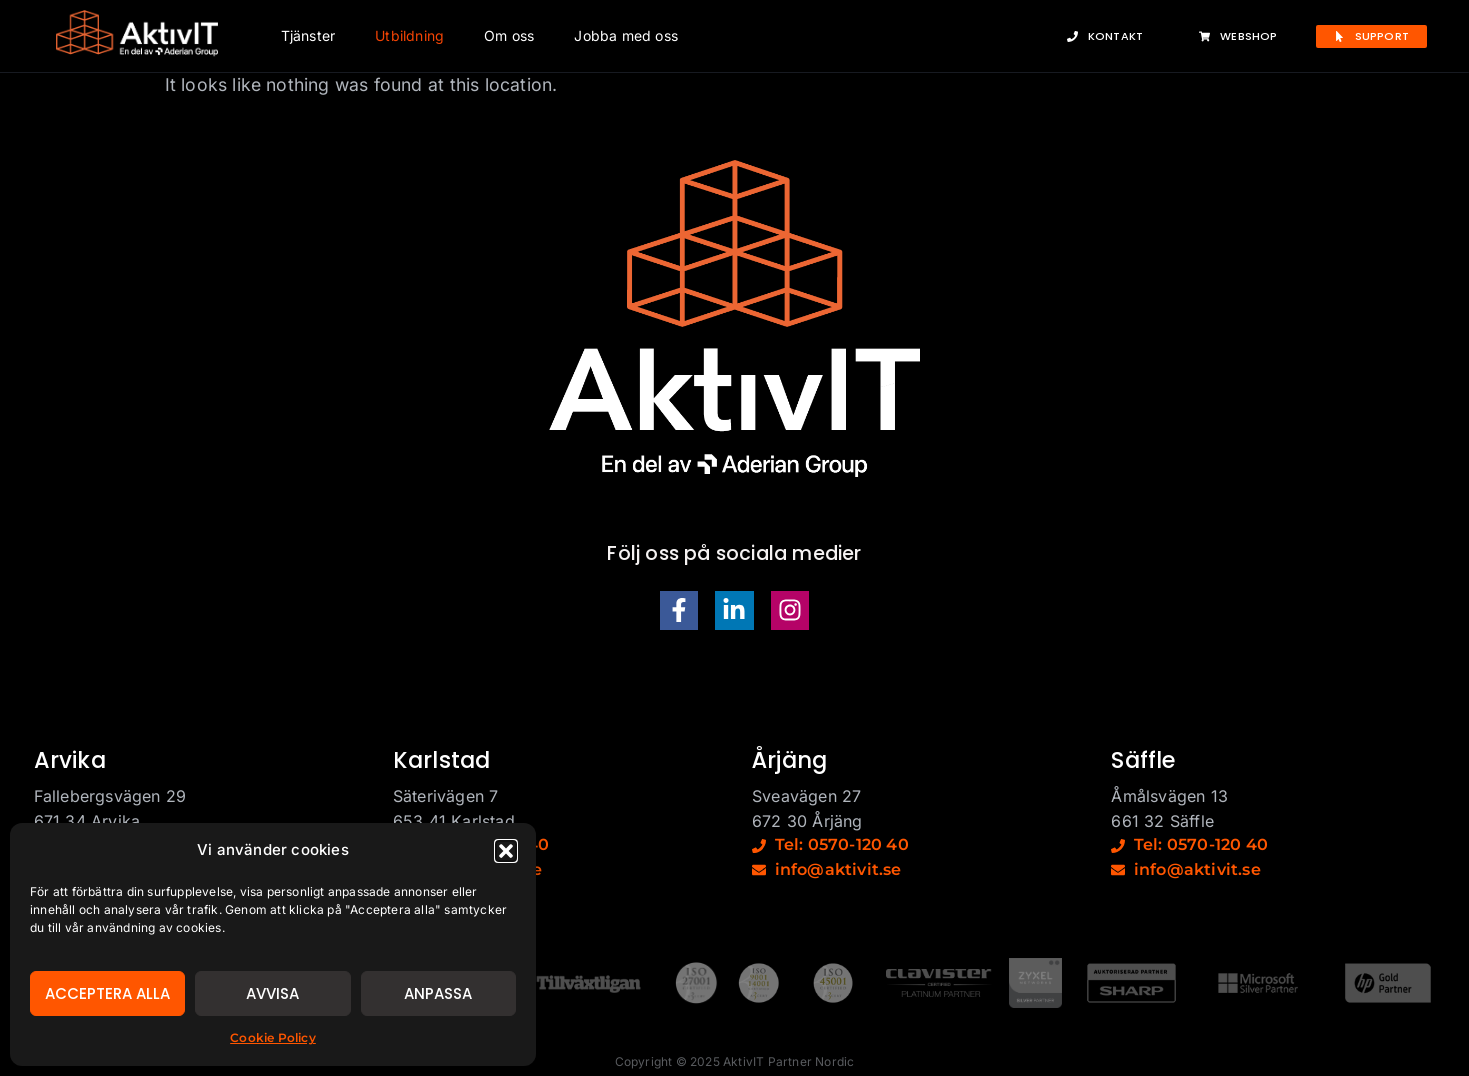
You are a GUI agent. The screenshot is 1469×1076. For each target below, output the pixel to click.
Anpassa (438, 993)
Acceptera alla (107, 993)
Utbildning (409, 35)
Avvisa (272, 993)
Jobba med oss (626, 35)
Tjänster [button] (308, 35)
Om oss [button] (509, 35)
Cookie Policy (273, 1037)
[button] (506, 851)
